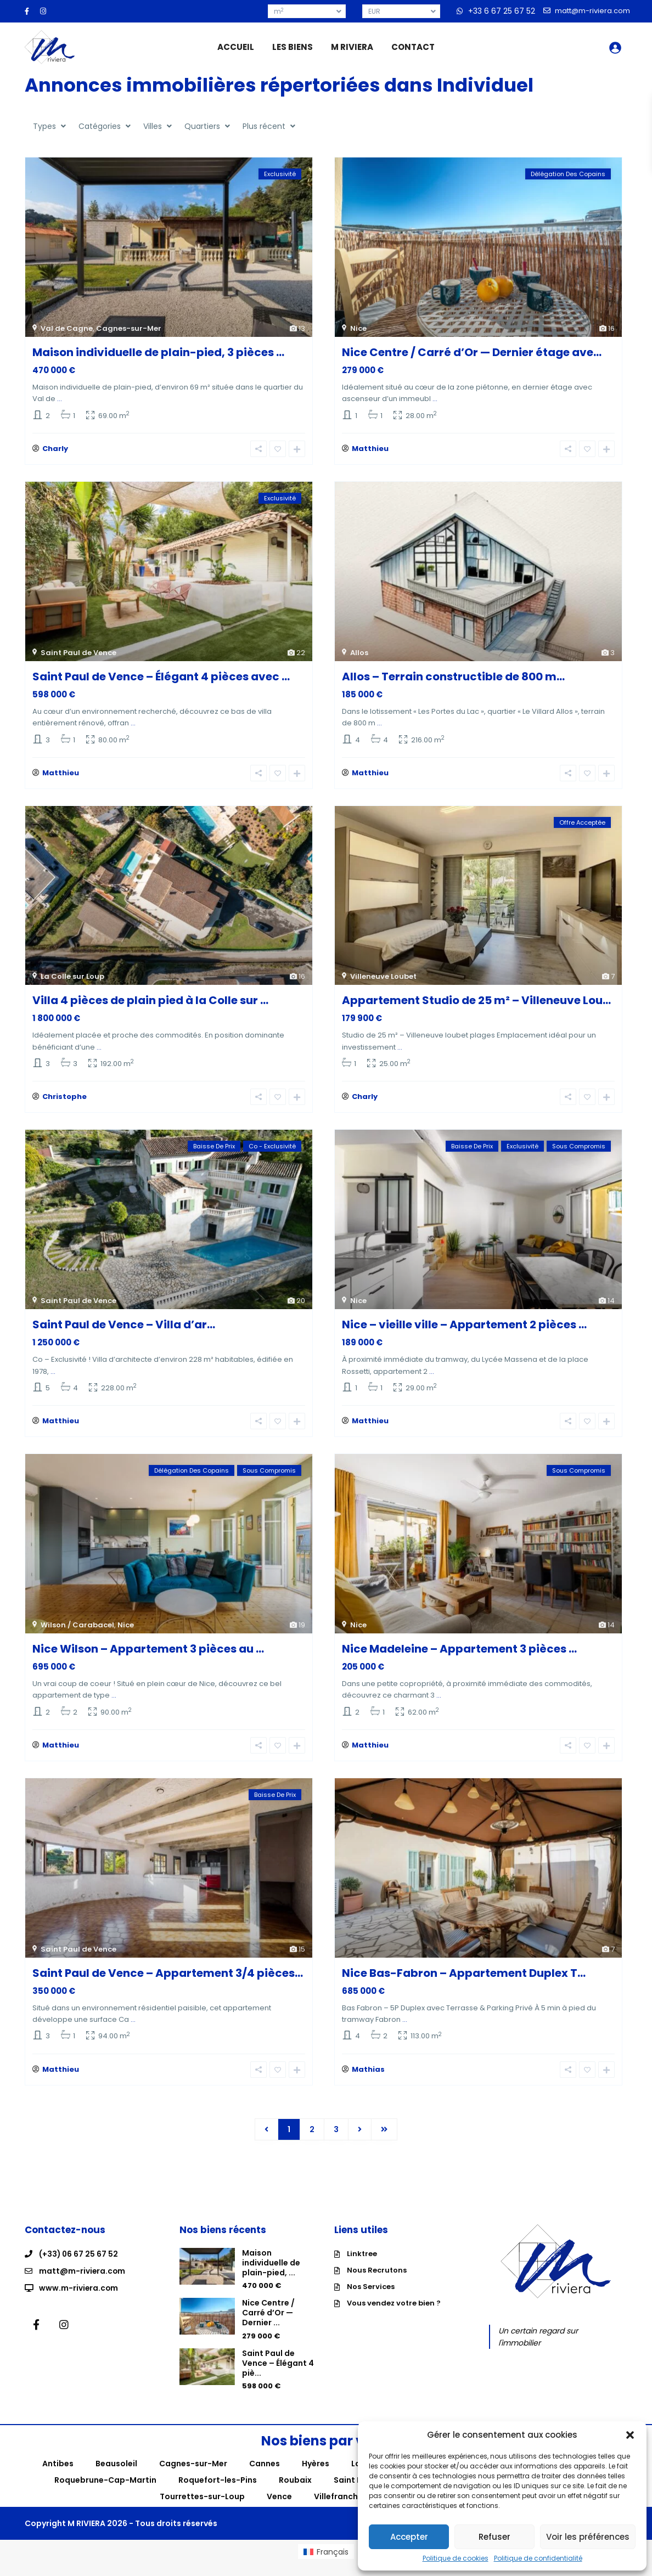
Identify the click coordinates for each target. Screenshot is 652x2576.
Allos (359, 655)
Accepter (409, 2537)
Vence (279, 2509)
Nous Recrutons (377, 2283)
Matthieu (370, 451)
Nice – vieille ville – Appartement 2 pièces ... (464, 1331)
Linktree (362, 2266)
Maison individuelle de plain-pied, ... (271, 2275)
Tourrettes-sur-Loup (202, 2509)
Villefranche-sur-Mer (357, 2509)
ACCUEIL (235, 47)
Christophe (64, 1103)
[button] (630, 2435)
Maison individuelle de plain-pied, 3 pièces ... (158, 352)
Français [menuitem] (333, 2564)
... (59, 398)
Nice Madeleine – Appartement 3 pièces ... (459, 1657)
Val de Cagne (67, 328)
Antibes (58, 2476)
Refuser (494, 2537)
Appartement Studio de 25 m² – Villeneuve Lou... (476, 1004)
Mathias (368, 2082)
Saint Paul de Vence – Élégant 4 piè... (278, 2375)
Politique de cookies (455, 2558)
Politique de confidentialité (538, 2558)
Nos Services (371, 2299)
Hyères (315, 2476)
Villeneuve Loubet (383, 981)
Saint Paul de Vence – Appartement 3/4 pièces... (167, 1983)
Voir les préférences (587, 2537)
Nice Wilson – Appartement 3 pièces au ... (148, 1657)
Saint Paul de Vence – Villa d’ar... (123, 1331)
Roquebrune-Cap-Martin (105, 2493)
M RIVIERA (352, 47)
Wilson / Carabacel (77, 1633)
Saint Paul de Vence (78, 655)
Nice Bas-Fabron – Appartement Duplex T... (464, 1983)
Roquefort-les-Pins (217, 2493)
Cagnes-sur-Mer (128, 328)
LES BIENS (292, 47)
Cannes (264, 2476)
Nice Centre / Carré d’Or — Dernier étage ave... (472, 352)
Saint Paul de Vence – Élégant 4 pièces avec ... (161, 678)
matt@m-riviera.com (82, 2283)
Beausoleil (116, 2476)
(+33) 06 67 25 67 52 (79, 2266)
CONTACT (413, 47)
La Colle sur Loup (72, 981)
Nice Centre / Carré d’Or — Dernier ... (268, 2325)
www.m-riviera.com (79, 2299)
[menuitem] (326, 2564)
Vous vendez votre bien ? (394, 2315)
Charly (55, 451)
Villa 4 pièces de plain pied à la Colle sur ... (150, 1004)
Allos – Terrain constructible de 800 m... (453, 678)
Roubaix (295, 2493)
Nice (358, 328)
